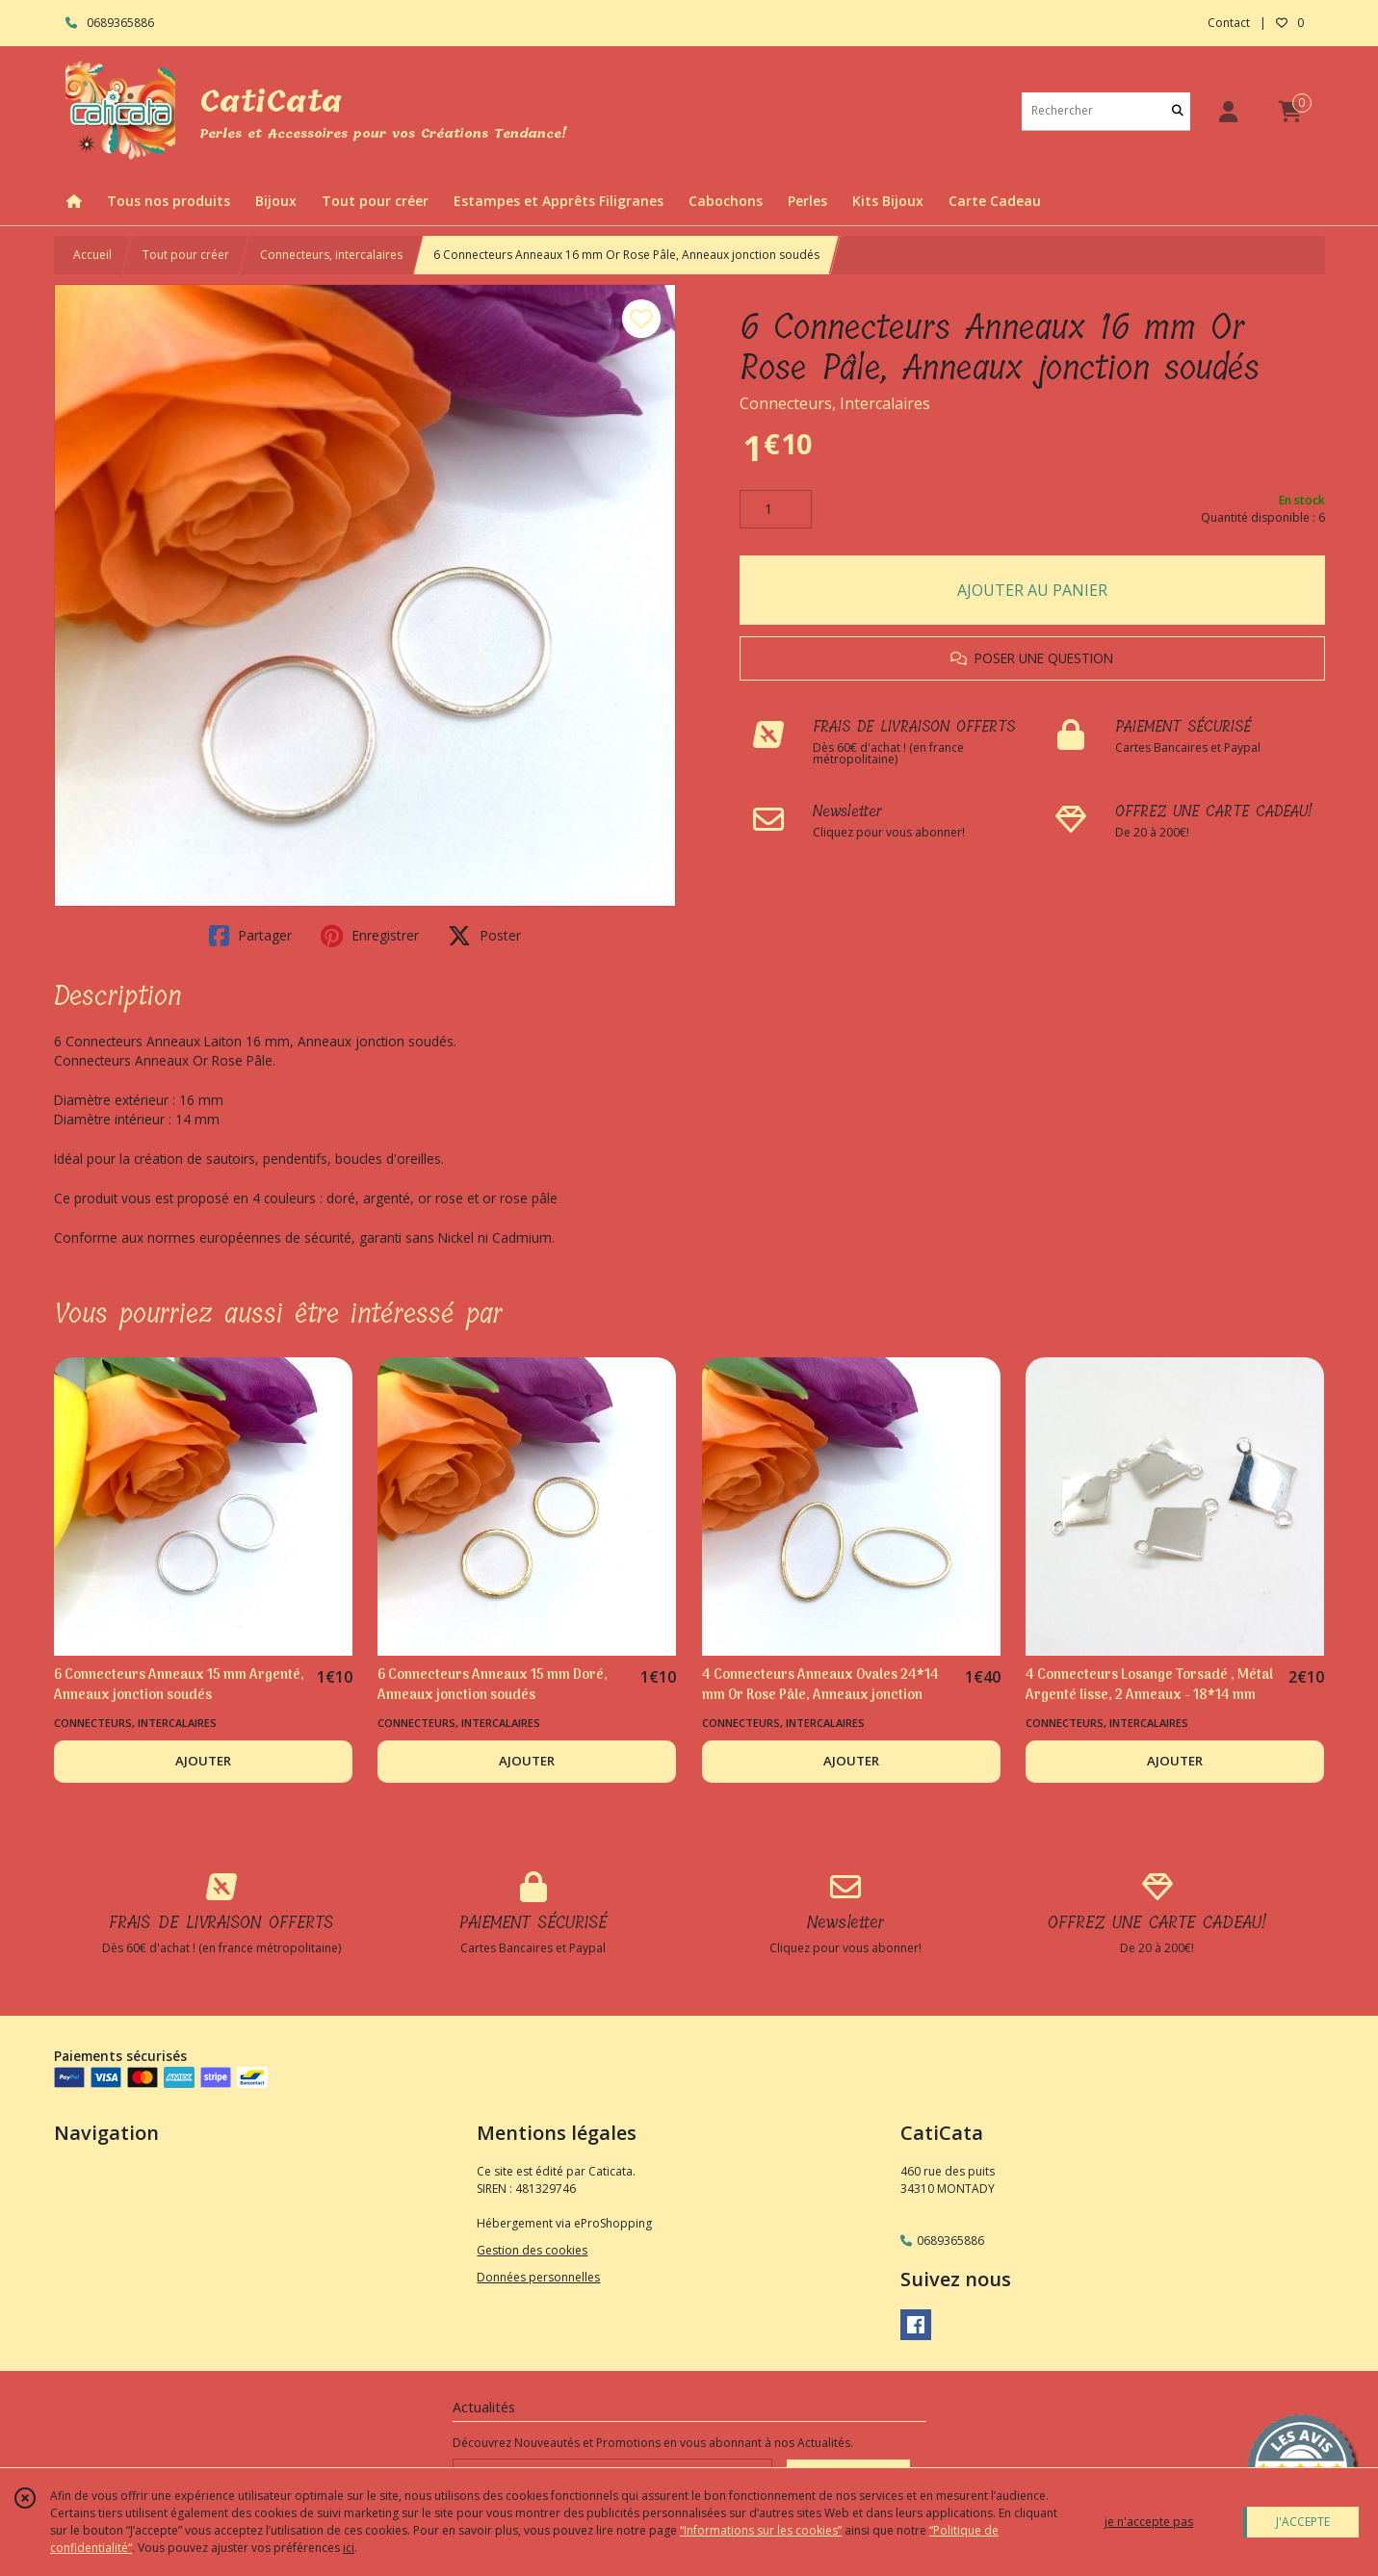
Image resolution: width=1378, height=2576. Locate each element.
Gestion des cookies (532, 2250)
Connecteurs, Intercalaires (835, 403)
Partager (250, 935)
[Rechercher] (1177, 111)
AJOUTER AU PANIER (1032, 590)
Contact (1229, 22)
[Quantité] (776, 509)
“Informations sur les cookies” (761, 2530)
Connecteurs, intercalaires (331, 254)
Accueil (92, 254)
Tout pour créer (186, 254)
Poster (484, 935)
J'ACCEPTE (1303, 2521)
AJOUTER (203, 1760)
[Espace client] (1229, 111)
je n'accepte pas (1149, 2521)
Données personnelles (538, 2277)
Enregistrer (370, 935)
